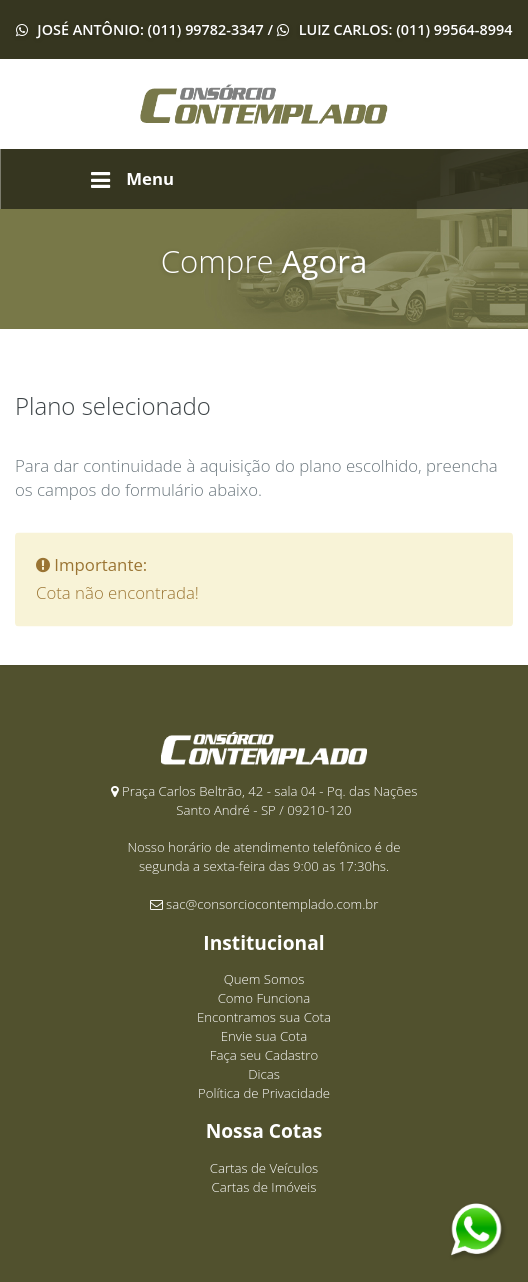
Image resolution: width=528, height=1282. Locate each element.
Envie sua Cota (264, 1036)
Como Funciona (264, 998)
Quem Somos (264, 979)
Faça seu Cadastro (264, 1055)
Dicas (264, 1074)
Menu (132, 178)
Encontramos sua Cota (264, 1017)
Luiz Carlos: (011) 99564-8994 (403, 29)
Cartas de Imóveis (264, 1187)
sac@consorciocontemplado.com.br (272, 904)
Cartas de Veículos (264, 1168)
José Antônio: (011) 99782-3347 (150, 29)
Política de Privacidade (264, 1093)
